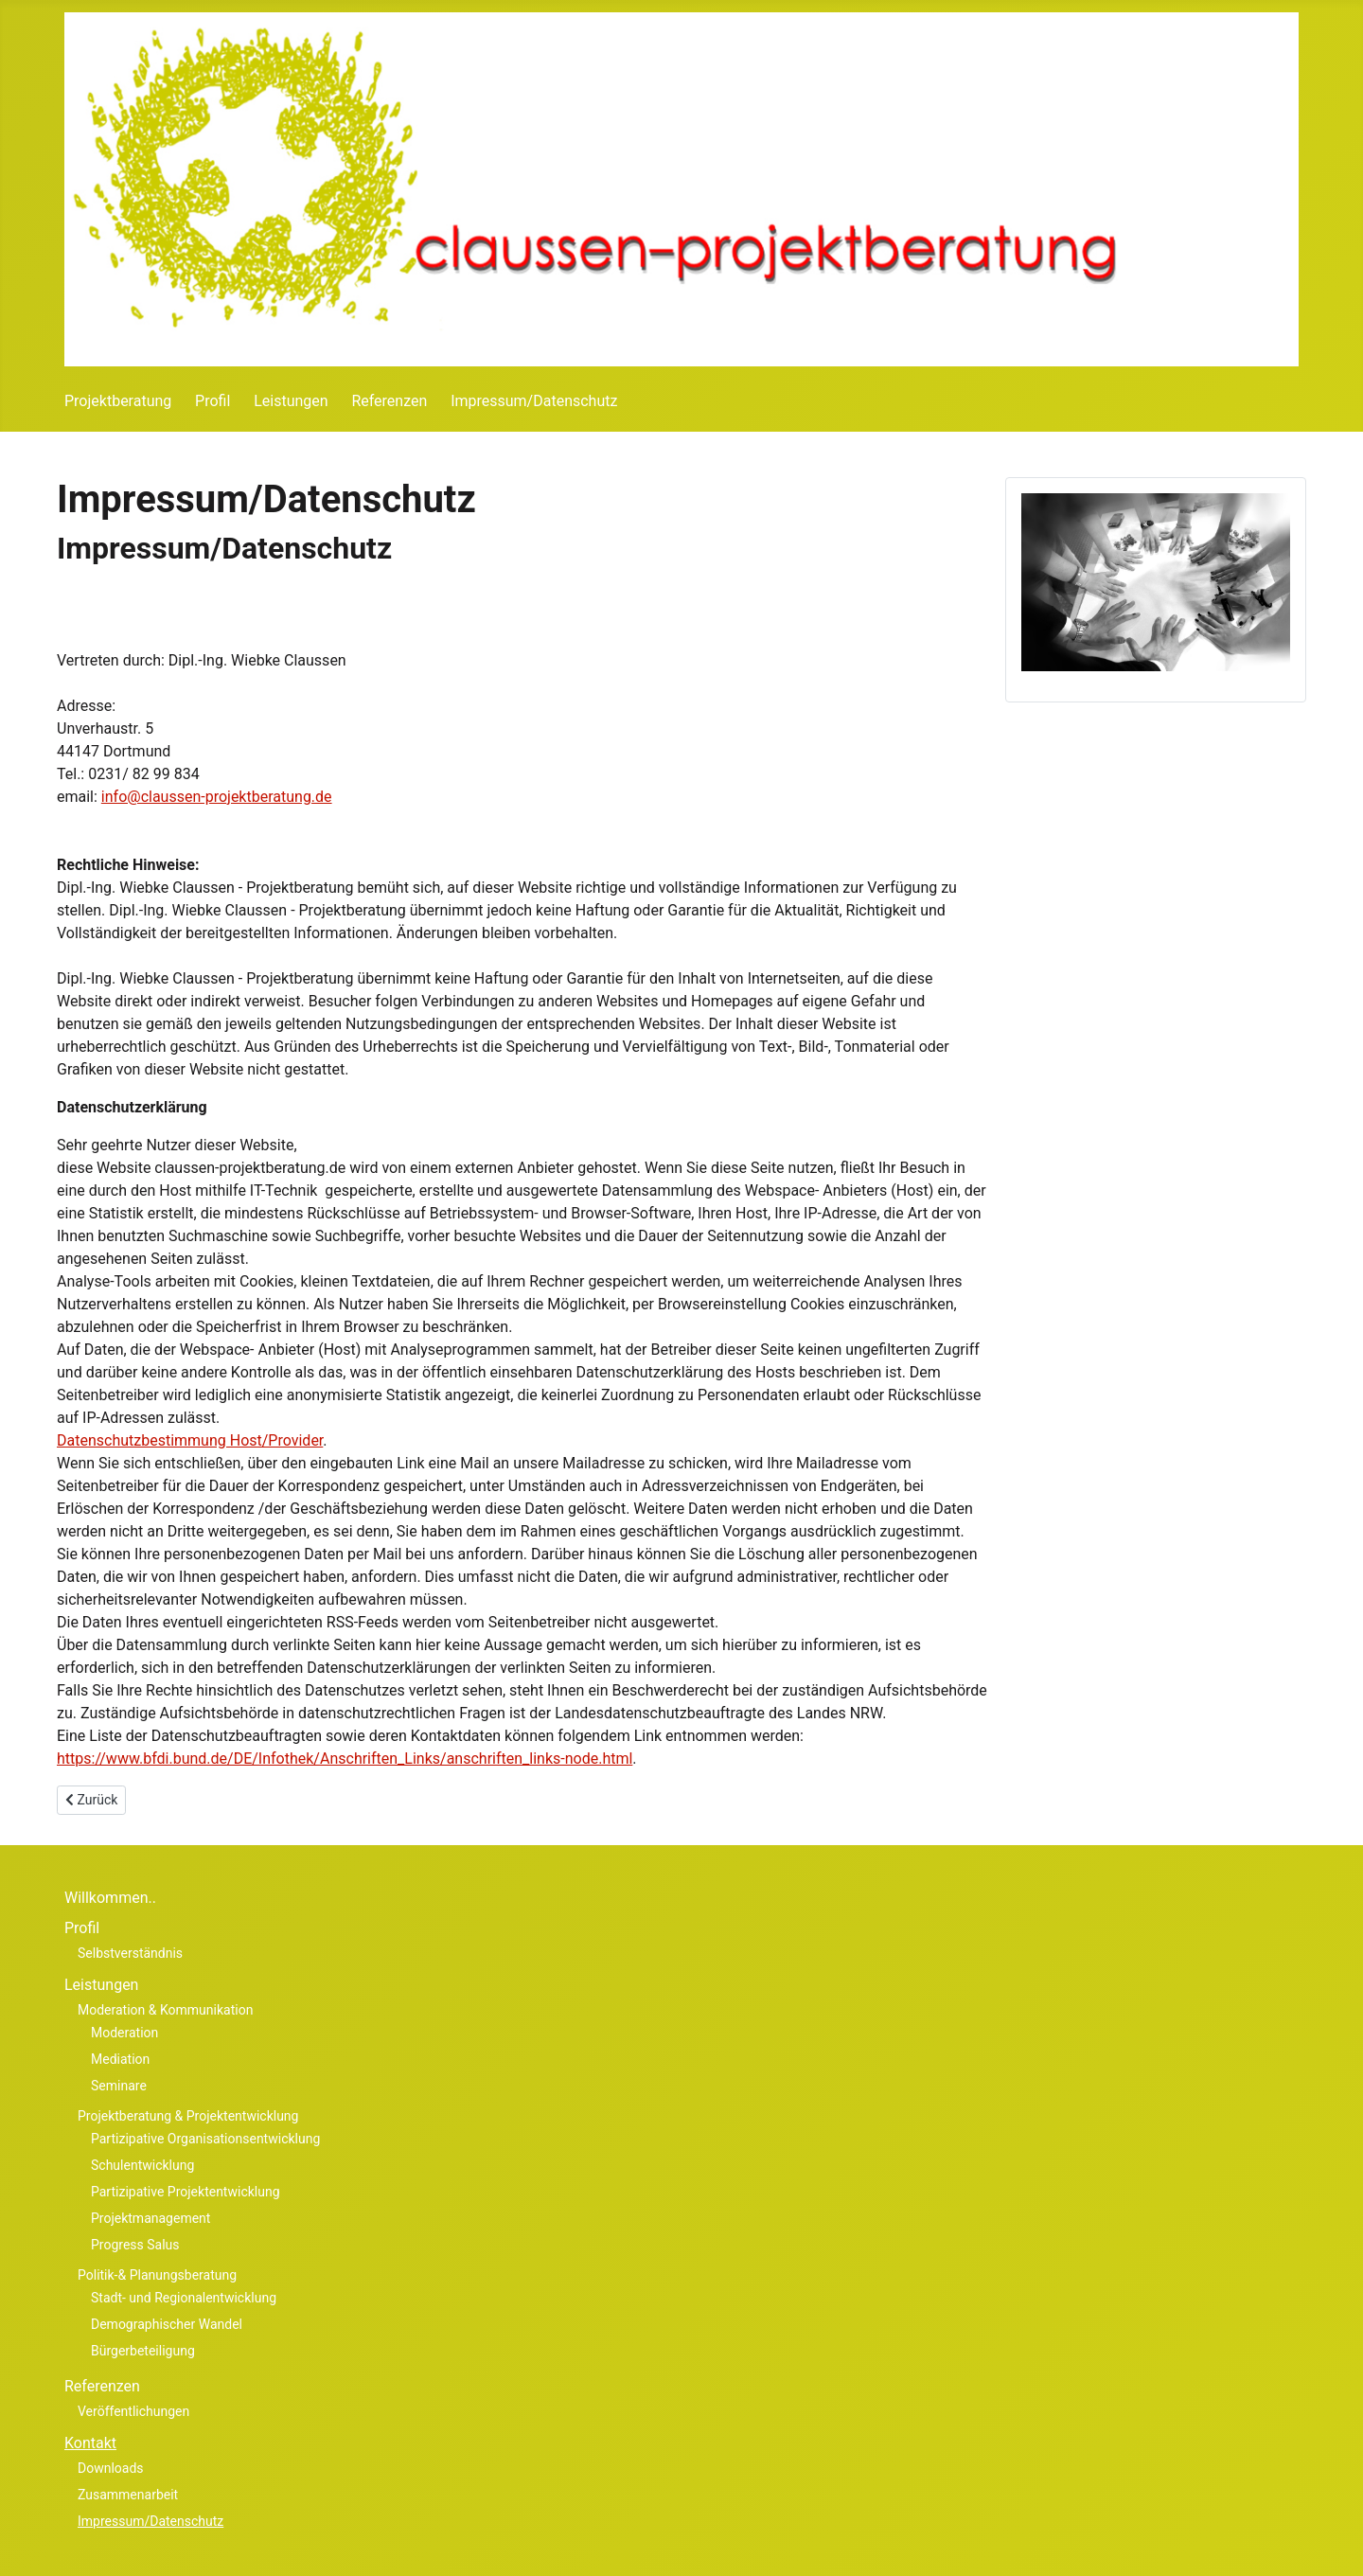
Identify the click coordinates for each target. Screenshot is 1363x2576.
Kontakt (90, 2443)
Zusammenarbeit (128, 2494)
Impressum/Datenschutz (534, 401)
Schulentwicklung (142, 2165)
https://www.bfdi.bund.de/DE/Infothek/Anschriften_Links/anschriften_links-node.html (344, 1759)
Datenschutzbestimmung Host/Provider (190, 1440)
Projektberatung (117, 401)
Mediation (120, 2059)
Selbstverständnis (130, 1953)
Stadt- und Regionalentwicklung (183, 2297)
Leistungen (290, 401)
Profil (212, 401)
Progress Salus (135, 2244)
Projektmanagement (150, 2218)
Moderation (124, 2032)
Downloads (111, 2468)
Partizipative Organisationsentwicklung (205, 2138)
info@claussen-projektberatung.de (216, 797)
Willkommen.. (110, 1898)
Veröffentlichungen (133, 2411)
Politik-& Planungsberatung (157, 2275)
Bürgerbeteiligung (143, 2350)
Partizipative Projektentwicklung (185, 2191)
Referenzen (389, 401)
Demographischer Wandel (166, 2324)
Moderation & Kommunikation (165, 2009)
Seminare (119, 2085)
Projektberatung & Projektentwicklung (188, 2115)
